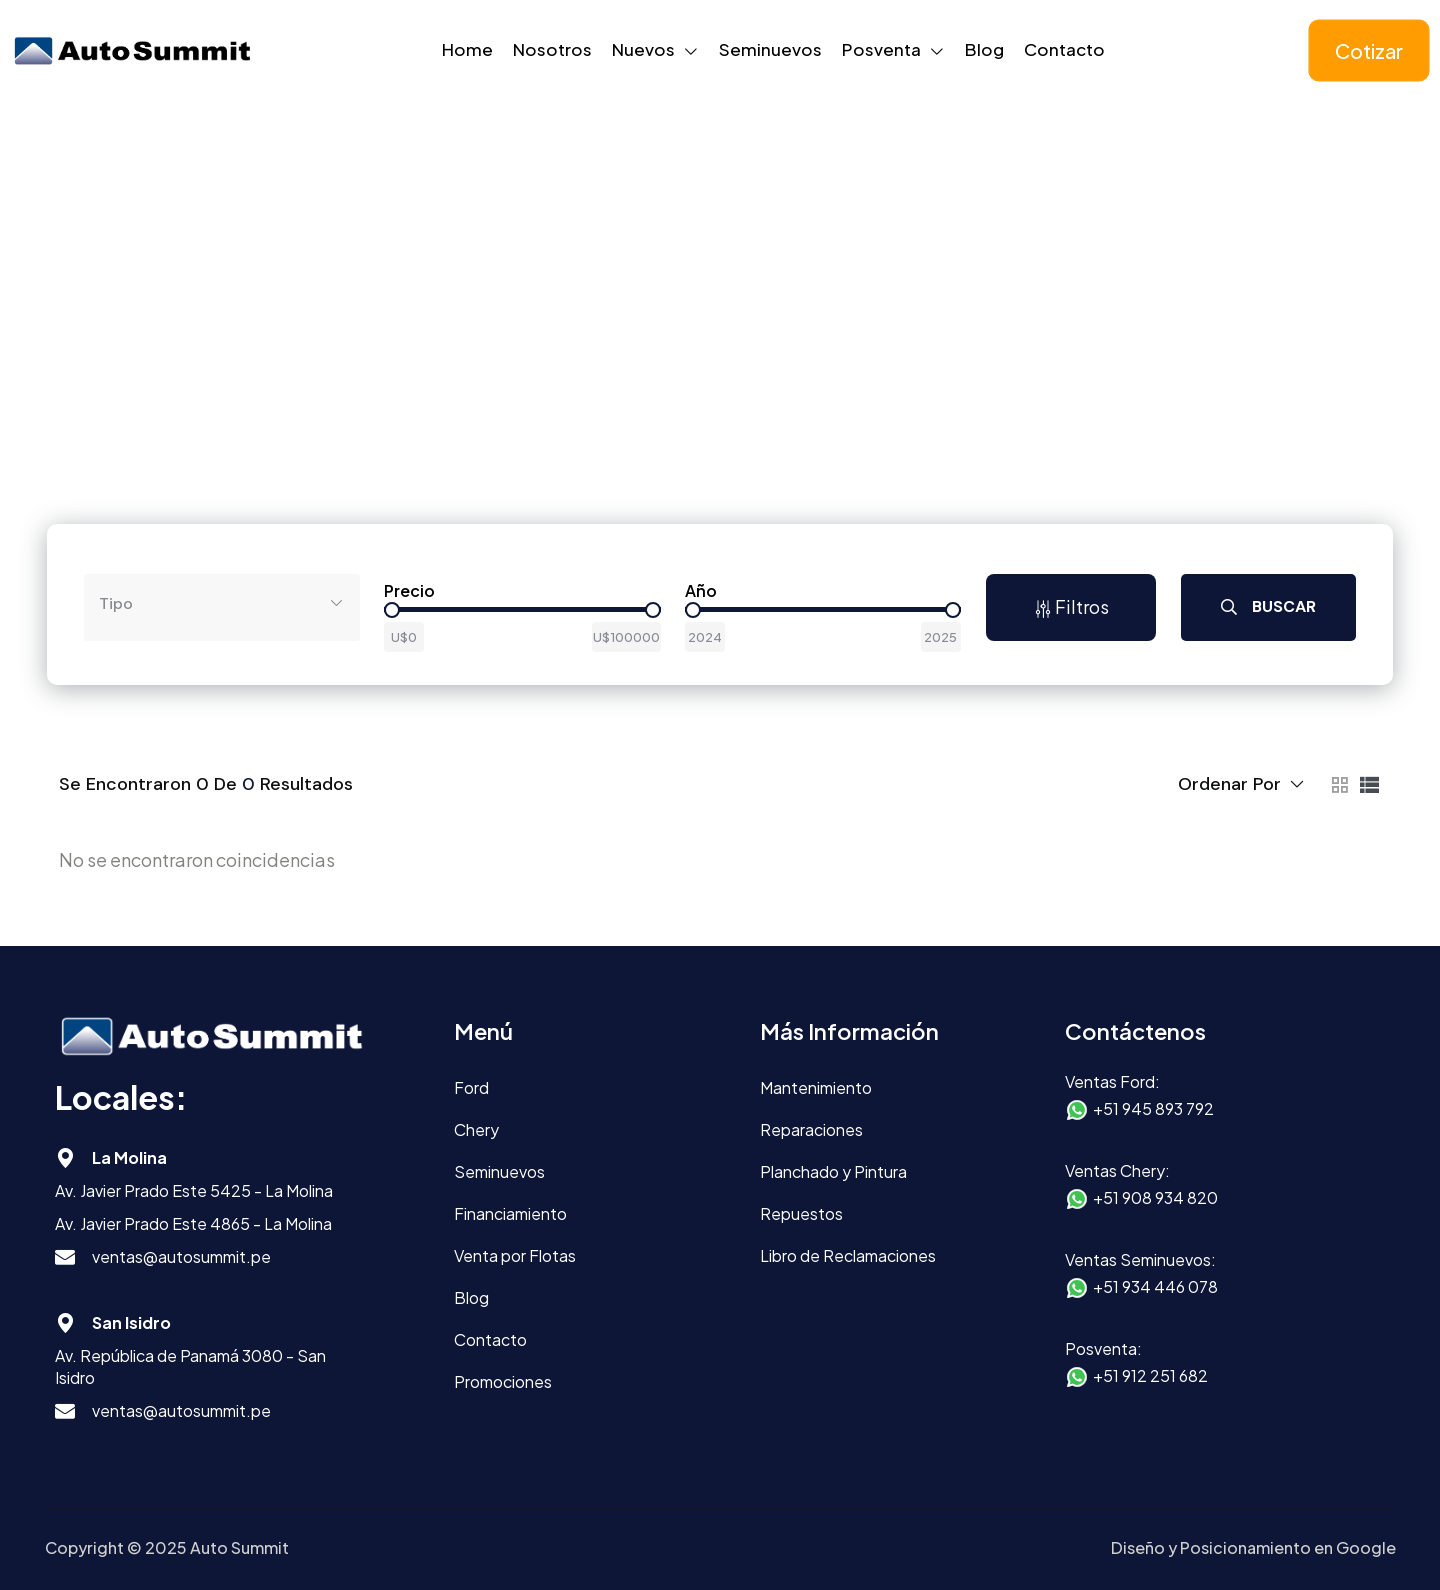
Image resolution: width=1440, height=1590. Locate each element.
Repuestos (801, 1213)
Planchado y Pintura (833, 1171)
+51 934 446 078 (1155, 1286)
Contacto (1064, 49)
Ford (471, 1087)
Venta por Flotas (515, 1255)
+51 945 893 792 (1153, 1108)
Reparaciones (811, 1129)
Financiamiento (510, 1213)
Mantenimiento (816, 1087)
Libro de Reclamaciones (848, 1255)
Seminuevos (770, 49)
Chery (476, 1129)
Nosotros (552, 49)
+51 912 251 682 (1150, 1375)
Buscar (1268, 606)
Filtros (1071, 606)
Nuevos (643, 49)
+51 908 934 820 (1155, 1197)
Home (467, 49)
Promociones (503, 1381)
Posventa (881, 49)
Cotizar (1369, 50)
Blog (984, 49)
